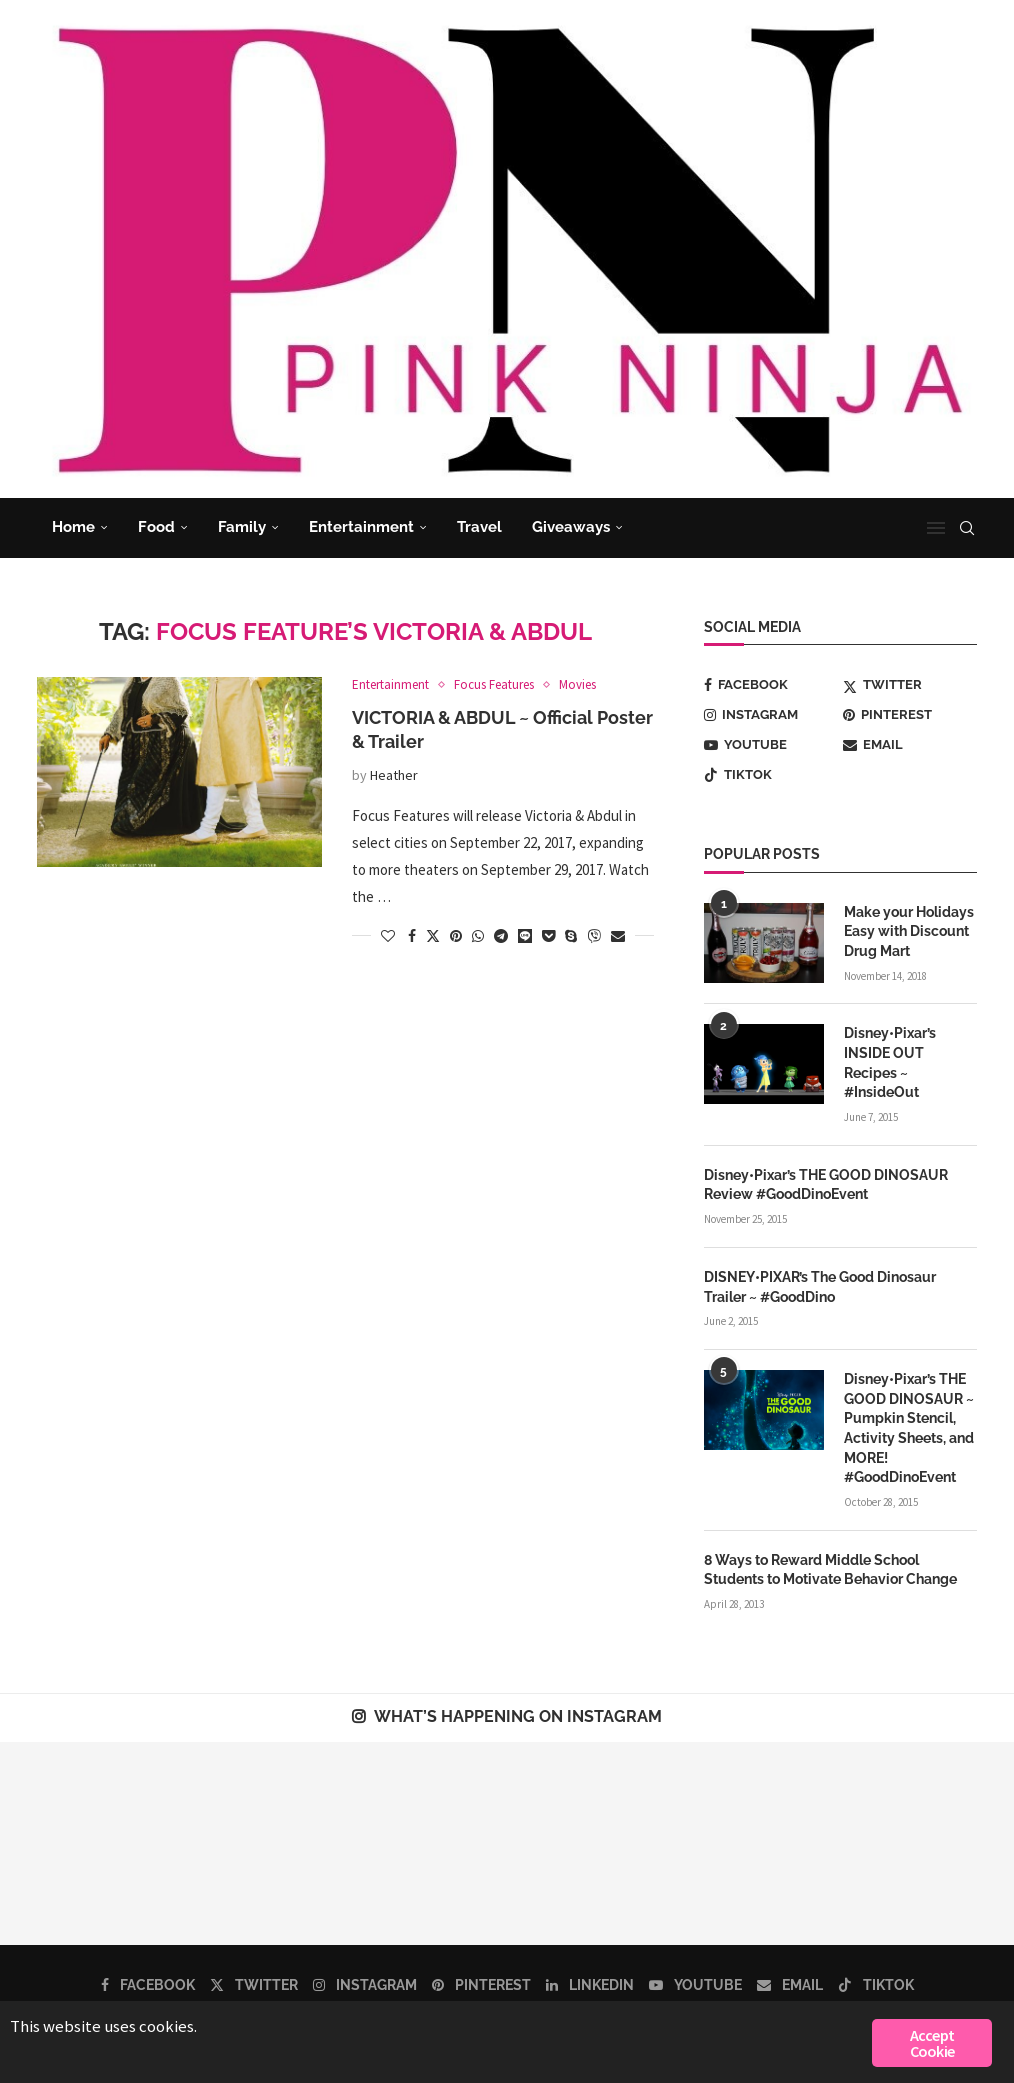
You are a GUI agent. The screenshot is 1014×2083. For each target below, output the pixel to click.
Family (242, 527)
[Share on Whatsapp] (478, 936)
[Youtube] (771, 745)
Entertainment (361, 527)
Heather (394, 775)
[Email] (910, 745)
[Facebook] (771, 685)
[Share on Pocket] (548, 936)
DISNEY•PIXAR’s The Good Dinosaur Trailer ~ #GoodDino (820, 1286)
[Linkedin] (590, 1984)
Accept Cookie (932, 2043)
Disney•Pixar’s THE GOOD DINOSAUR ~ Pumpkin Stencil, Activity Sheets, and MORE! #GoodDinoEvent (909, 1427)
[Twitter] (910, 685)
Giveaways (571, 527)
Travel (479, 527)
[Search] (967, 528)
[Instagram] (771, 715)
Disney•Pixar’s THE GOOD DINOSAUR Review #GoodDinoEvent (826, 1184)
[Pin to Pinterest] (456, 936)
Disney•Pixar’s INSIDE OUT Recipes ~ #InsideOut (890, 1062)
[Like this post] (388, 936)
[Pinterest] (910, 715)
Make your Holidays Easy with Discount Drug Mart (909, 931)
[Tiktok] (771, 775)
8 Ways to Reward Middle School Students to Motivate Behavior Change (830, 1569)
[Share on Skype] (571, 936)
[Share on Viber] (594, 936)
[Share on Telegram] (501, 936)
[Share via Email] (618, 936)
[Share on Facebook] (412, 936)
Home (73, 527)
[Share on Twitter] (433, 936)
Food (156, 527)
